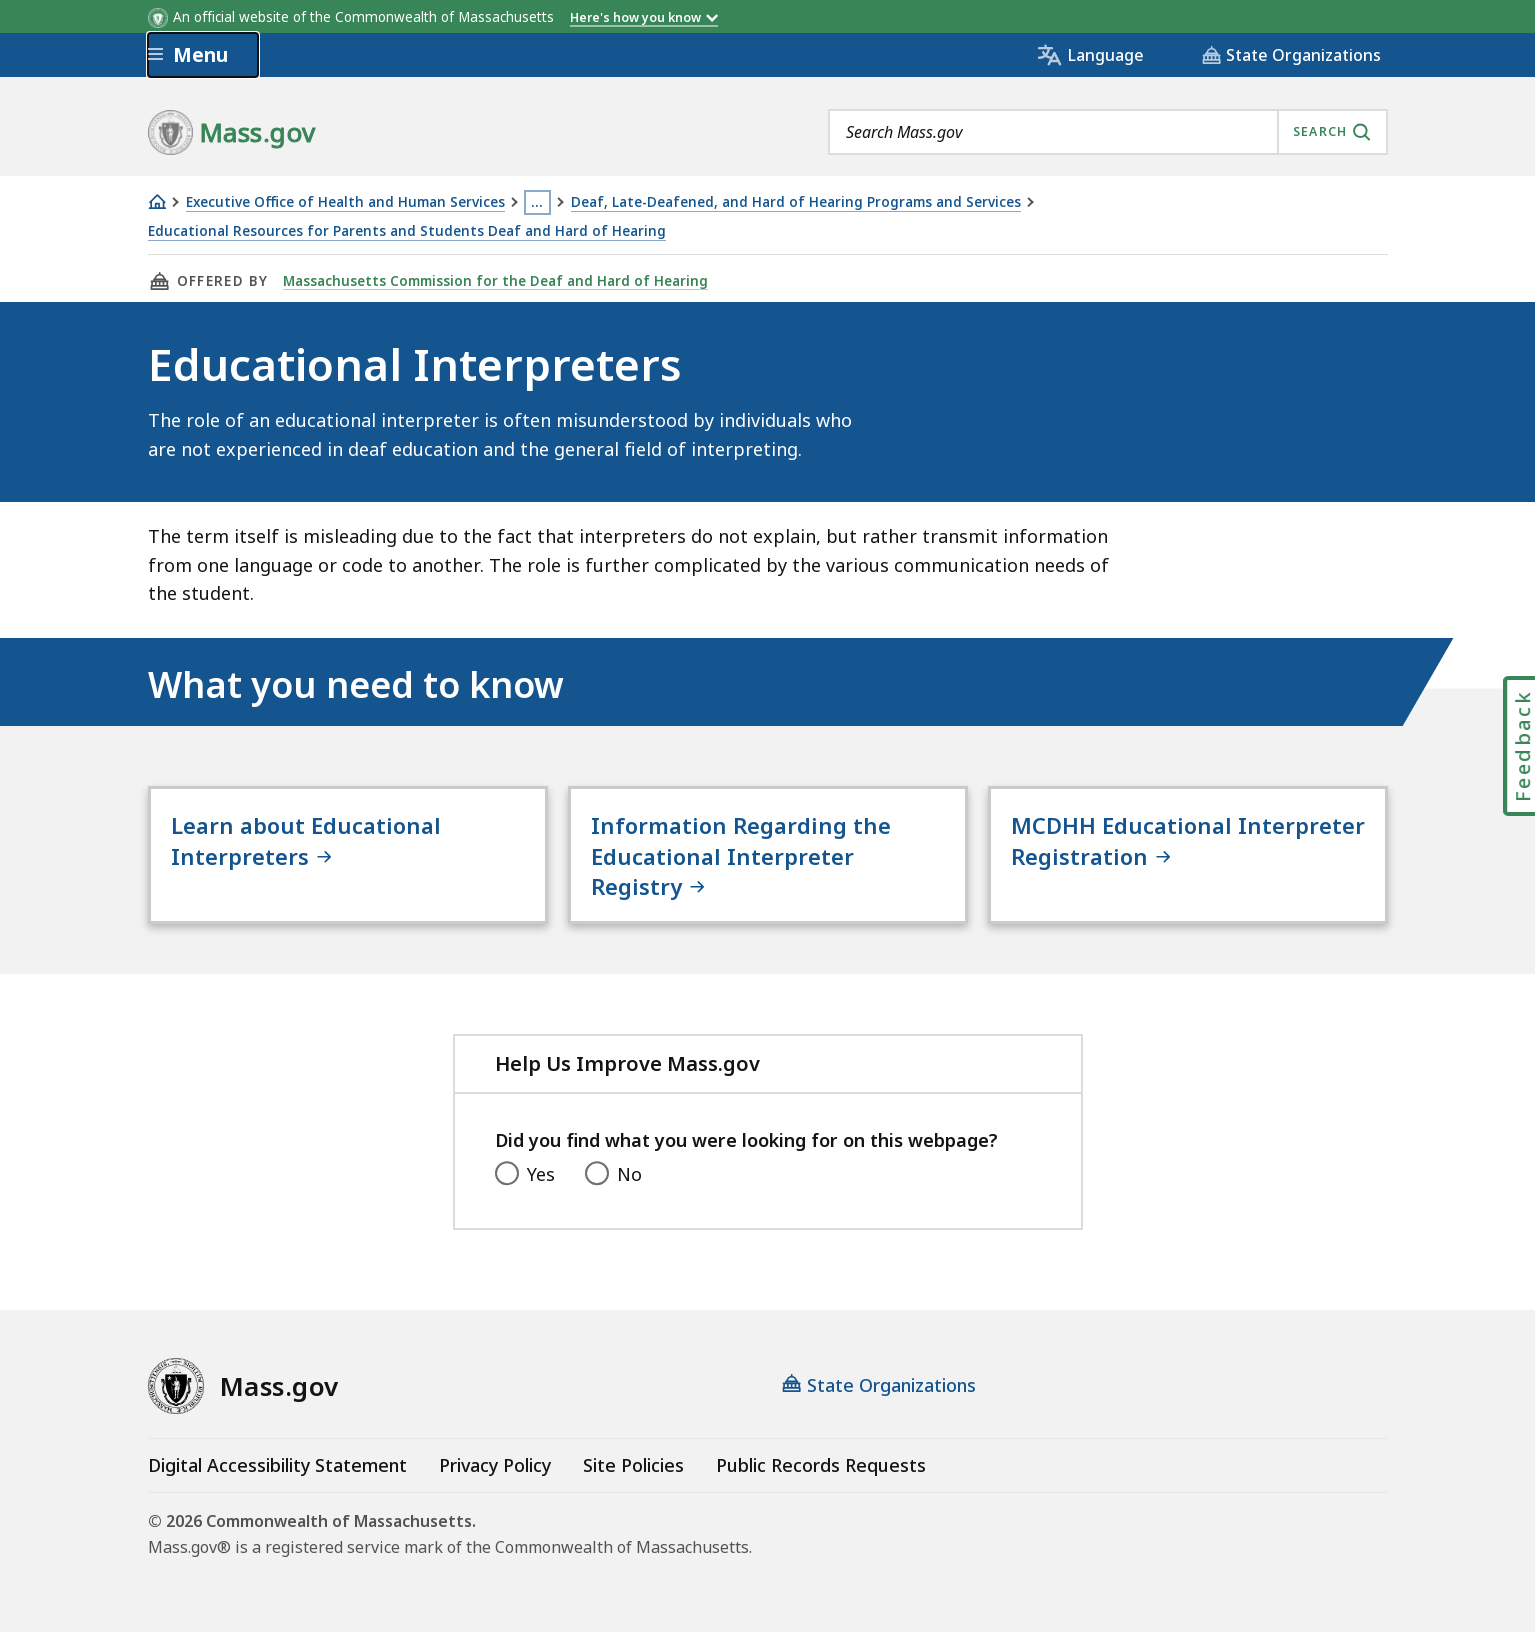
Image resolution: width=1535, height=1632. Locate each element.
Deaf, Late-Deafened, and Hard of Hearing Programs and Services (796, 202)
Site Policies (633, 1465)
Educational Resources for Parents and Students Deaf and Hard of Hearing (407, 231)
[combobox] (1108, 132)
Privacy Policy (495, 1465)
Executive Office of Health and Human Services (345, 202)
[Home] (157, 201)
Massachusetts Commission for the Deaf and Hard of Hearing (495, 281)
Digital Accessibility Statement (277, 1465)
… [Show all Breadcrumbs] (537, 202)
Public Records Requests (821, 1465)
